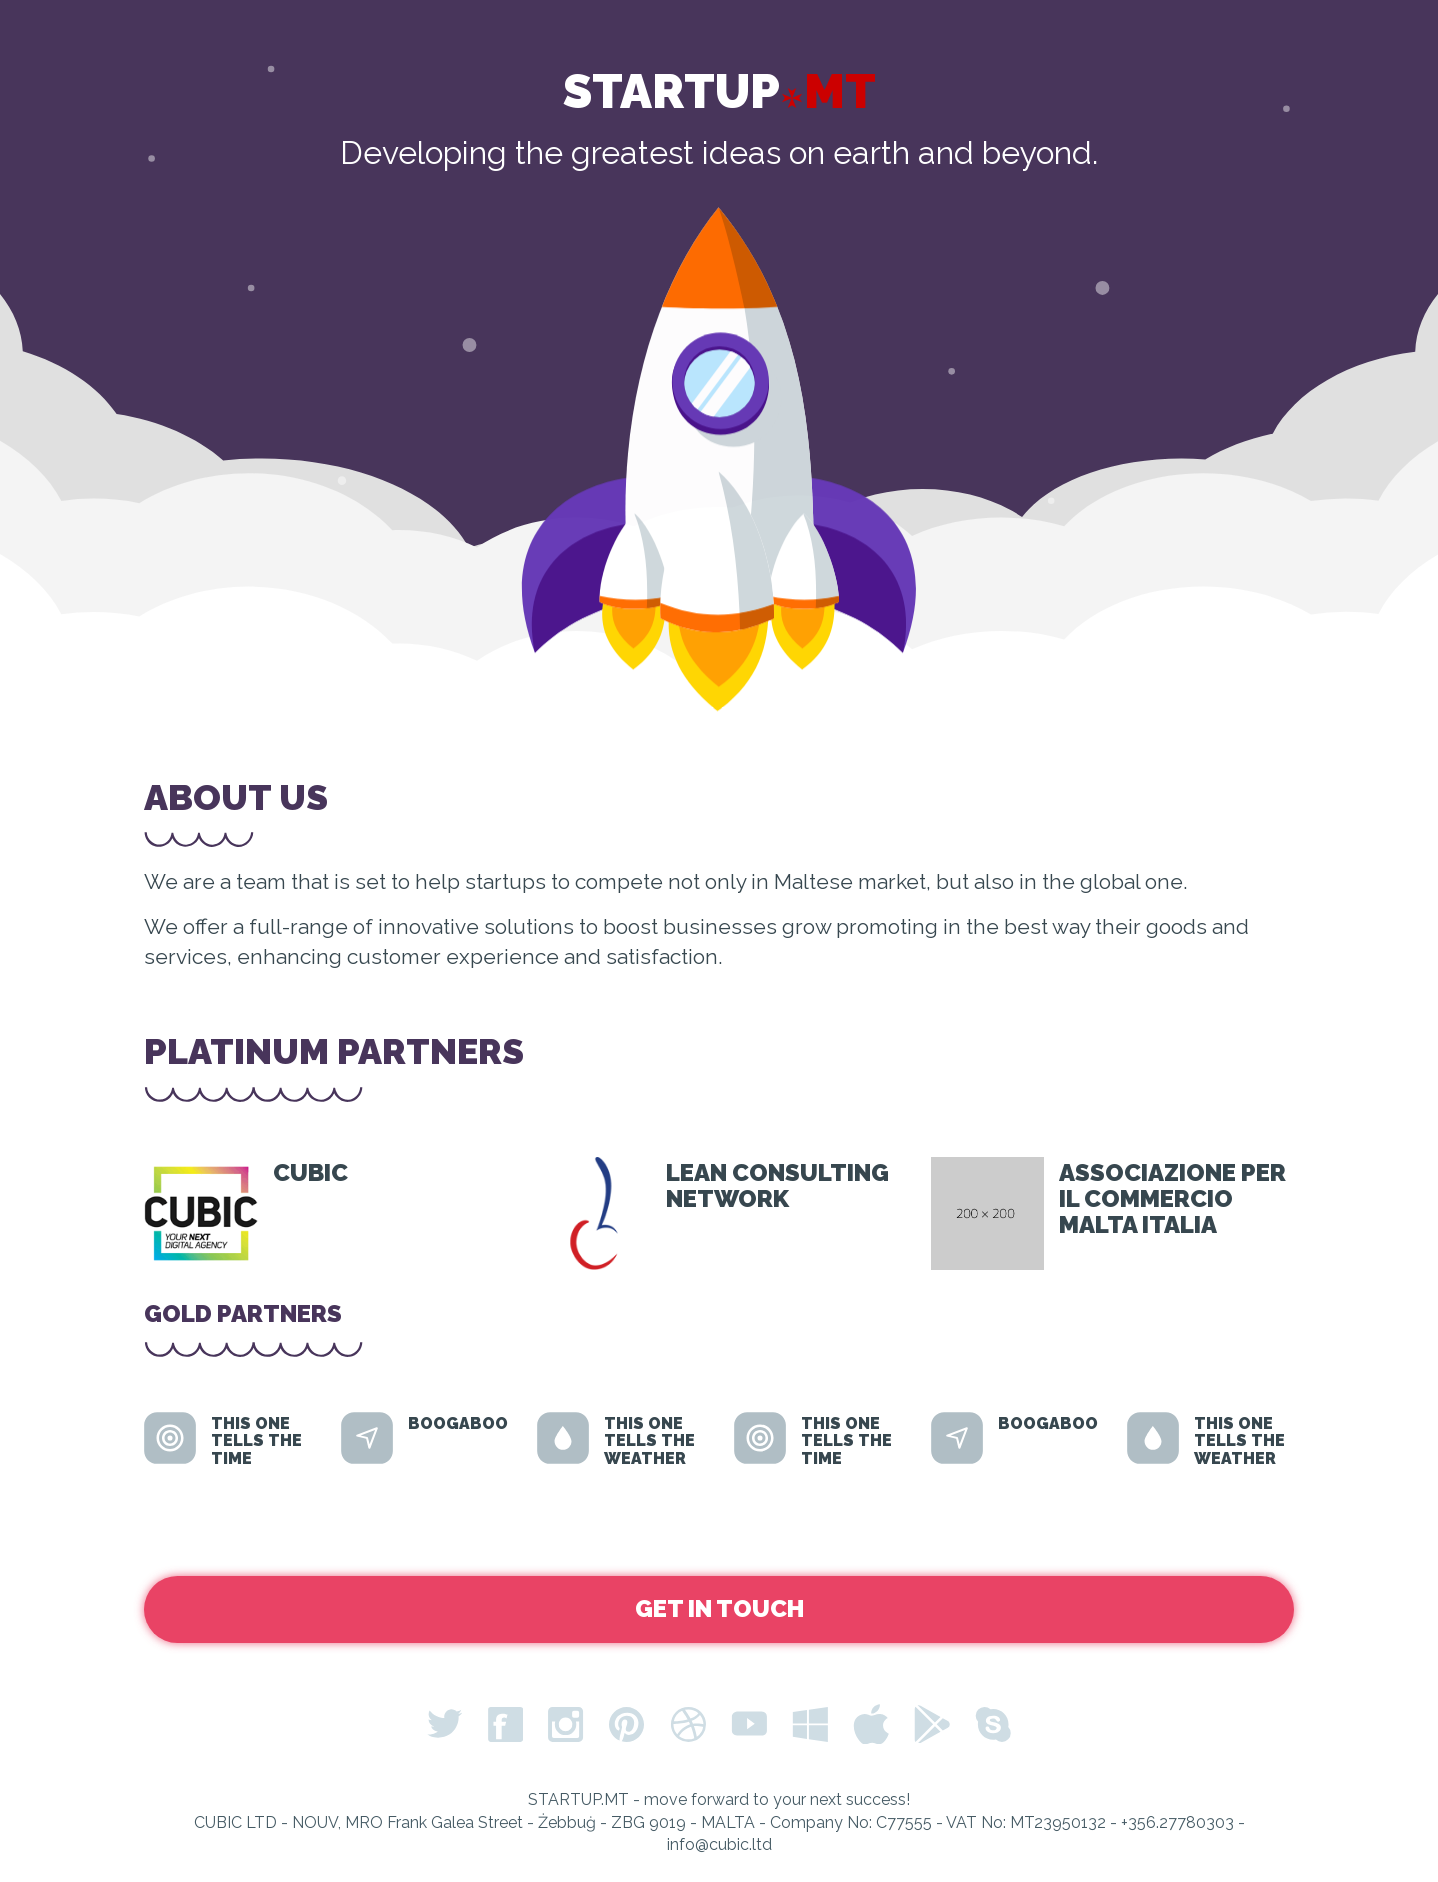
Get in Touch (719, 1608)
